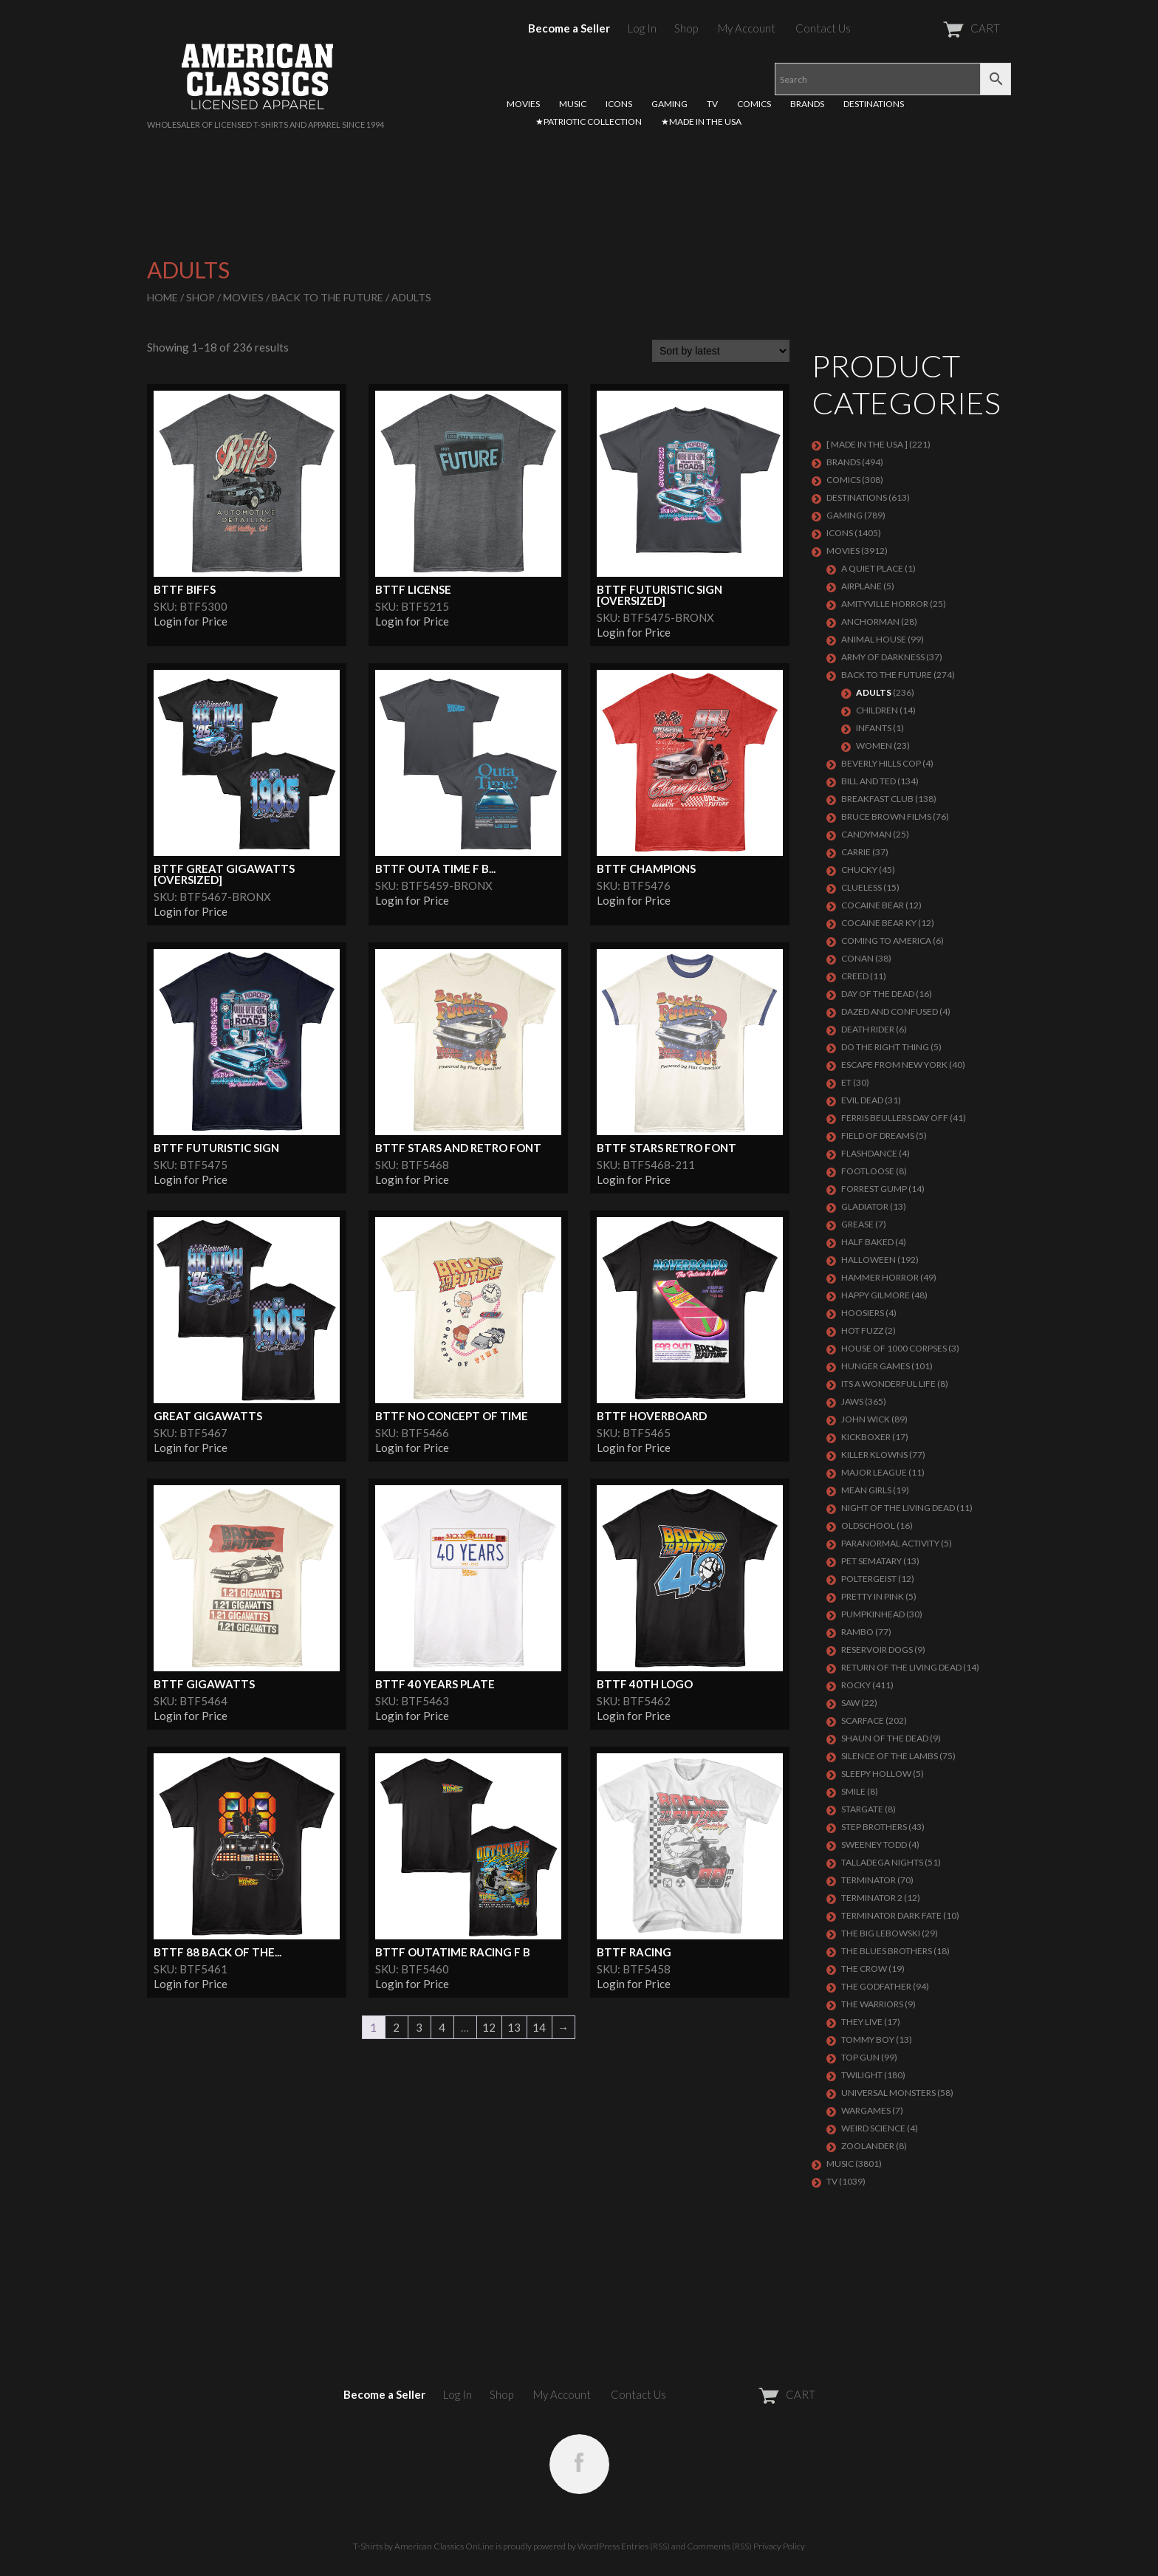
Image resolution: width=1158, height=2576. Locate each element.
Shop (686, 28)
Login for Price (190, 621)
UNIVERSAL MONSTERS (888, 2092)
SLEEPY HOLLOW (876, 1773)
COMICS (754, 103)
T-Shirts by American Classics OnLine (423, 2546)
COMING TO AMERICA (886, 940)
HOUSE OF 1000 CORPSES (894, 1348)
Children (877, 710)
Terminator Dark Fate (891, 1915)
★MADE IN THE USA (701, 121)
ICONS (619, 103)
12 (489, 2027)
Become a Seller (569, 28)
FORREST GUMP (874, 1188)
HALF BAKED (867, 1241)
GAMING (669, 103)
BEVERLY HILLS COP (881, 763)
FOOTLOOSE (867, 1170)
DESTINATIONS (873, 103)
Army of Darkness (883, 656)
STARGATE (862, 1809)
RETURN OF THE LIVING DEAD (901, 1667)
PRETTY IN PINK (872, 1596)
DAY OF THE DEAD (877, 993)
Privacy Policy (779, 2546)
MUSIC (572, 103)
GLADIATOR (864, 1206)
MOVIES (523, 103)
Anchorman (870, 621)
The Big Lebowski (880, 1933)
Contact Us (823, 28)
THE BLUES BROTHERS (886, 1950)
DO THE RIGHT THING (885, 1046)
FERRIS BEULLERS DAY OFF (894, 1117)
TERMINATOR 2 (871, 1897)
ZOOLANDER (867, 2145)
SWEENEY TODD (874, 1844)
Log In (642, 28)
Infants (873, 727)
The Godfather (876, 1986)
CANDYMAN (866, 834)
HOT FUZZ (862, 1330)
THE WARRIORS (872, 2004)
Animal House (873, 639)
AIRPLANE (861, 586)
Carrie (856, 851)
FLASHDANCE (869, 1153)
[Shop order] (720, 351)
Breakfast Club (877, 798)
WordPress (599, 2546)
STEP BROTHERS (874, 1826)
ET (846, 1082)
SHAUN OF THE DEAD (884, 1738)
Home (162, 297)
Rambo (857, 1631)
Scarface (862, 1720)
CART (935, 28)
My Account (746, 28)
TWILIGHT (862, 2074)
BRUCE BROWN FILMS (886, 816)
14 (539, 2027)
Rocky (856, 1684)
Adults (873, 692)
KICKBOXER (866, 1436)
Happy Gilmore (875, 1295)
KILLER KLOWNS (874, 1454)
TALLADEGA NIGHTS (882, 1862)
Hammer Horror (880, 1277)
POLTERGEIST (869, 1578)
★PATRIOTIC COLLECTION (588, 121)
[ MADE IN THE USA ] (867, 444)
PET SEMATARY (871, 1560)
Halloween (868, 1259)
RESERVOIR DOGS (877, 1649)
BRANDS (807, 103)
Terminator (868, 1879)
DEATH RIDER (867, 1029)
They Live (862, 2021)
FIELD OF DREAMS (877, 1135)
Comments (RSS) (719, 2546)
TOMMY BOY (867, 2039)
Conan (857, 958)
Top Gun (860, 2057)
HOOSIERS (862, 1312)
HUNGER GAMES (875, 1365)
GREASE (857, 1224)
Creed (854, 976)
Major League (874, 1472)
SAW (850, 1702)
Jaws (852, 1401)
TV (712, 103)
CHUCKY (859, 869)
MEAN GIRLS (866, 1490)
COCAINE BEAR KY (879, 922)
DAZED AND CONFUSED (889, 1011)
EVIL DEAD (862, 1100)
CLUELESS (861, 887)
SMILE (853, 1791)
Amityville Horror (884, 603)
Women (874, 745)
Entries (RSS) (645, 2546)
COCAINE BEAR (872, 905)
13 (514, 2027)
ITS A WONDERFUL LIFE (888, 1383)
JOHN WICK (865, 1419)
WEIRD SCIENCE (873, 2128)
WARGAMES (866, 2110)
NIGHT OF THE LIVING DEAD (898, 1507)
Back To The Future (327, 297)
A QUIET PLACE (872, 568)
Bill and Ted (868, 781)
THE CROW (864, 1968)
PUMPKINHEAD (873, 1614)
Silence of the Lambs (889, 1755)
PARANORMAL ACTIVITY (890, 1543)
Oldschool (868, 1525)
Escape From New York (894, 1064)
